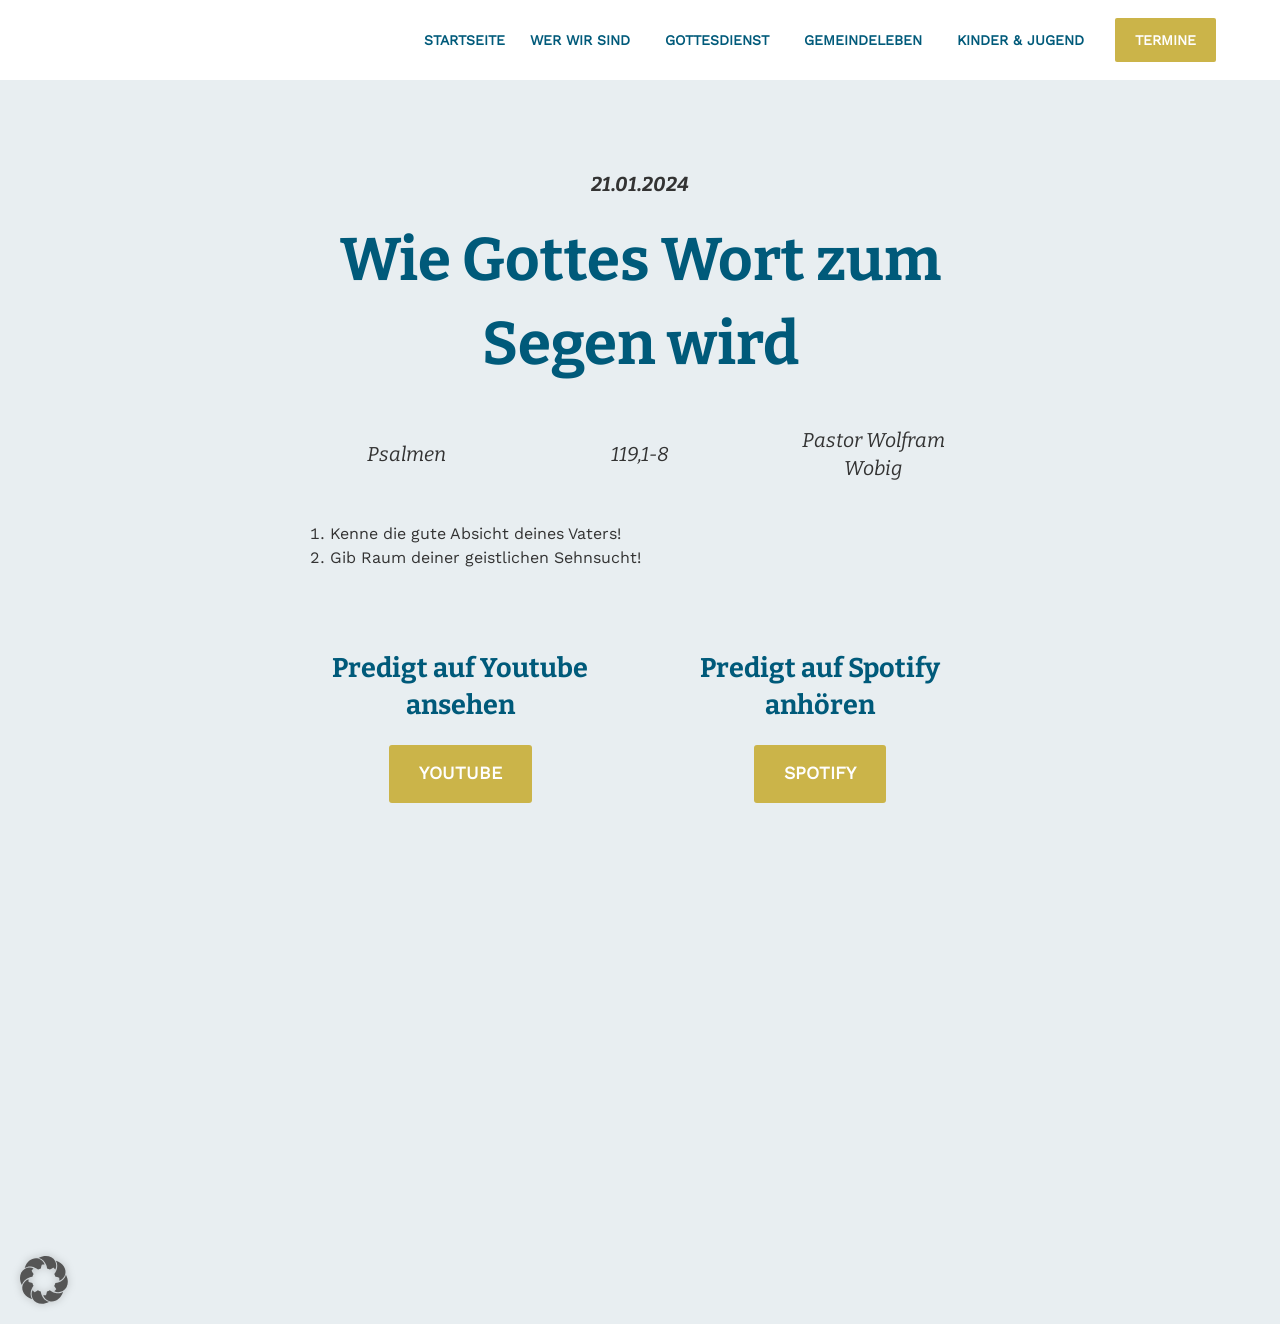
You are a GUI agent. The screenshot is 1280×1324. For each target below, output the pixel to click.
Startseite (464, 40)
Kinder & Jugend (1025, 40)
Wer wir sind (585, 40)
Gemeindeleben (868, 40)
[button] (44, 1280)
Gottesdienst (722, 40)
